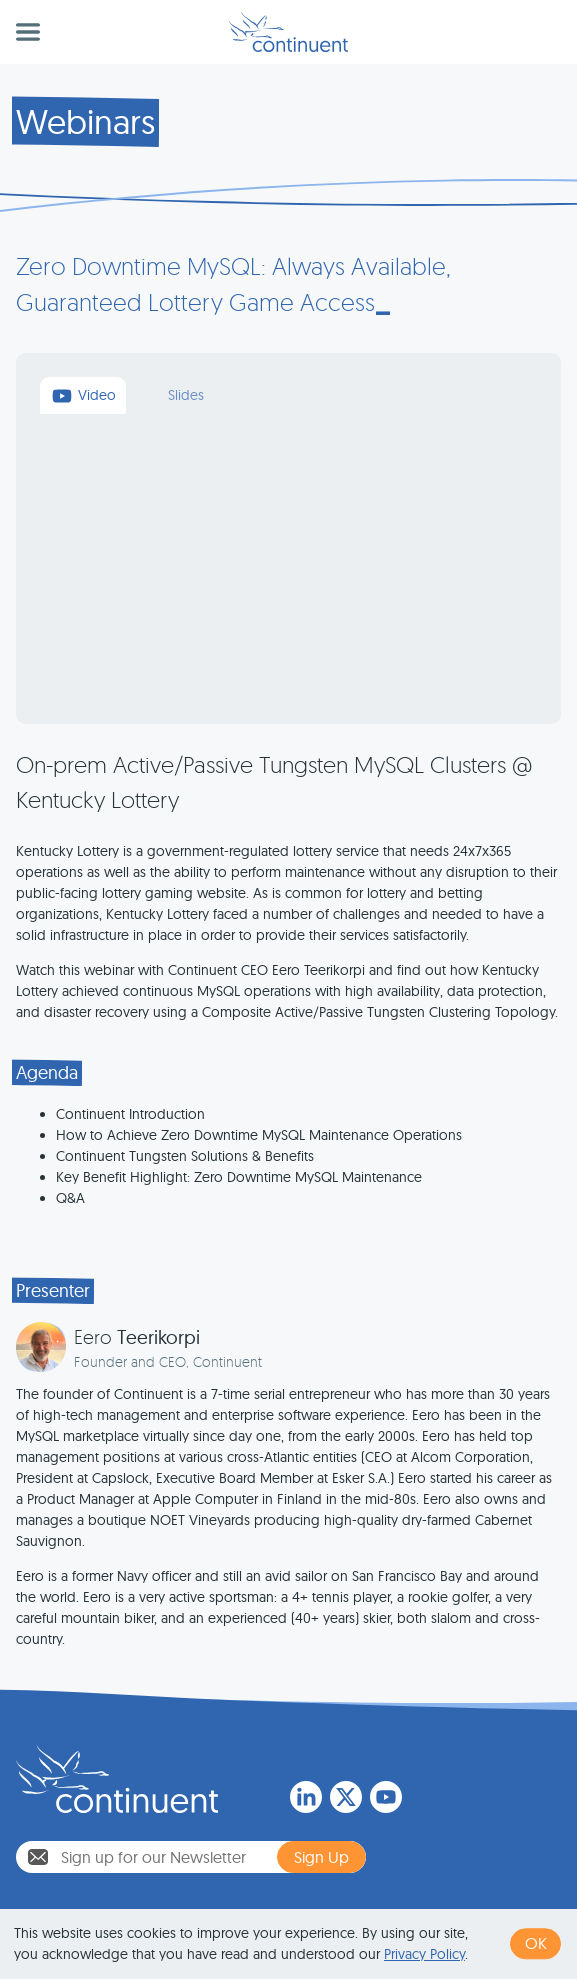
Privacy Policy (424, 1954)
